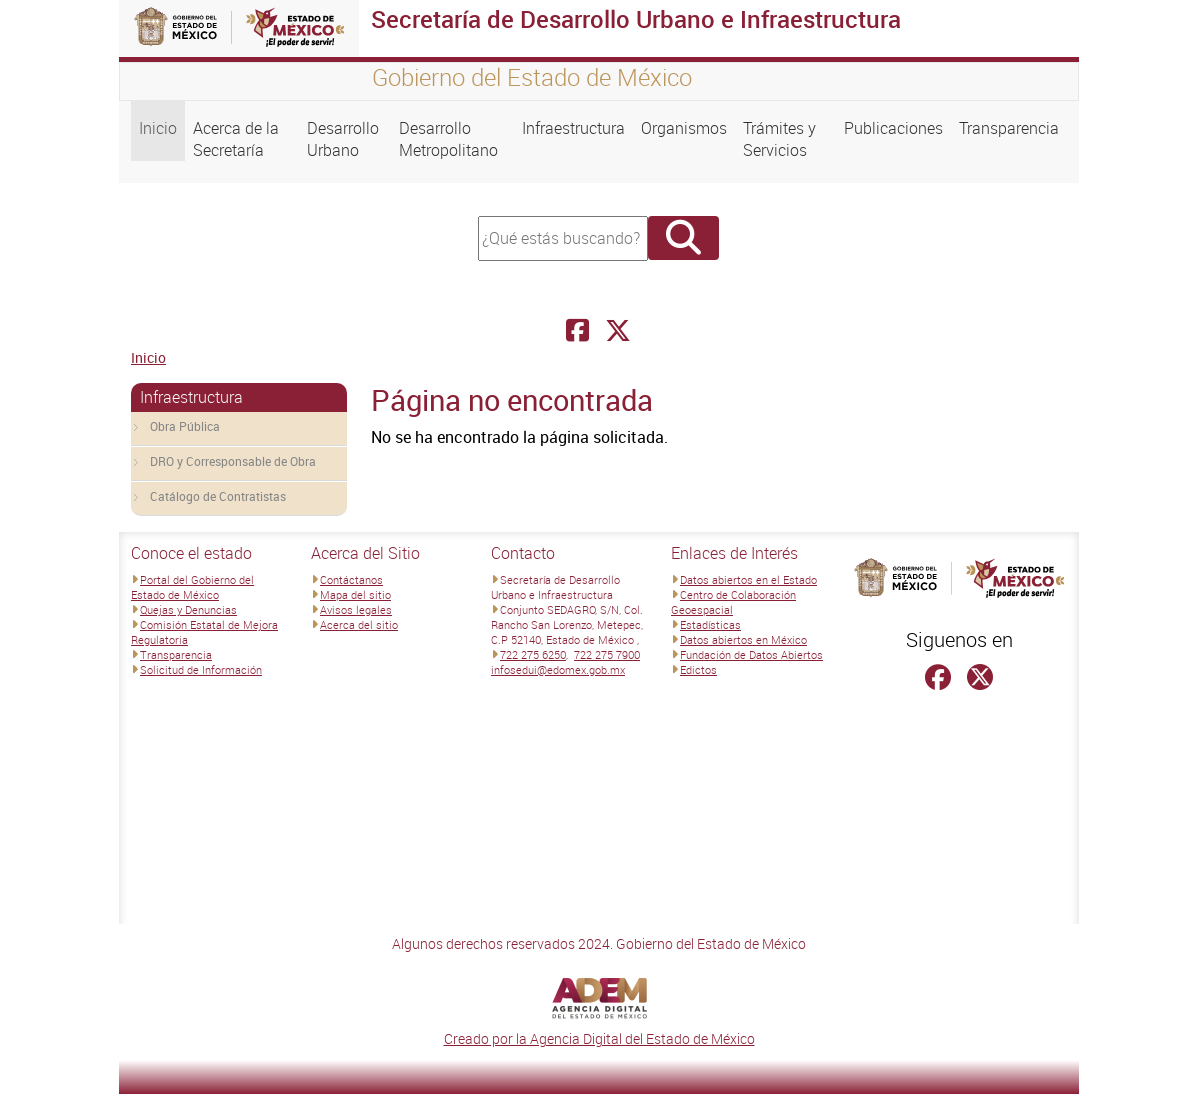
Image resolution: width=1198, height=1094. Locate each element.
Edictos (698, 669)
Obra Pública (185, 426)
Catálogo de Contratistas (218, 496)
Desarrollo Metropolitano (448, 139)
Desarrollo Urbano (343, 139)
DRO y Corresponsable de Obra (233, 461)
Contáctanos (351, 579)
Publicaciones (893, 128)
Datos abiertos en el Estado (748, 579)
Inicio (158, 128)
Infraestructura (573, 128)
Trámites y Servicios (779, 139)
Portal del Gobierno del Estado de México (192, 587)
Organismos (684, 128)
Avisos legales (356, 609)
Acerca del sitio (359, 624)
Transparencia (1009, 128)
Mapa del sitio (355, 594)
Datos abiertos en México (743, 639)
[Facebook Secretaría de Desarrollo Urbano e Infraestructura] (577, 330)
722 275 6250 (533, 654)
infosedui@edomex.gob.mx (558, 669)
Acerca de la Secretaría (236, 139)
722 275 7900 (607, 654)
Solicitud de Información (201, 669)
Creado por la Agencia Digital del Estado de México (599, 1038)
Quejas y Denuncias (188, 609)
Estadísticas (710, 624)
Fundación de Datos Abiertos (751, 654)
